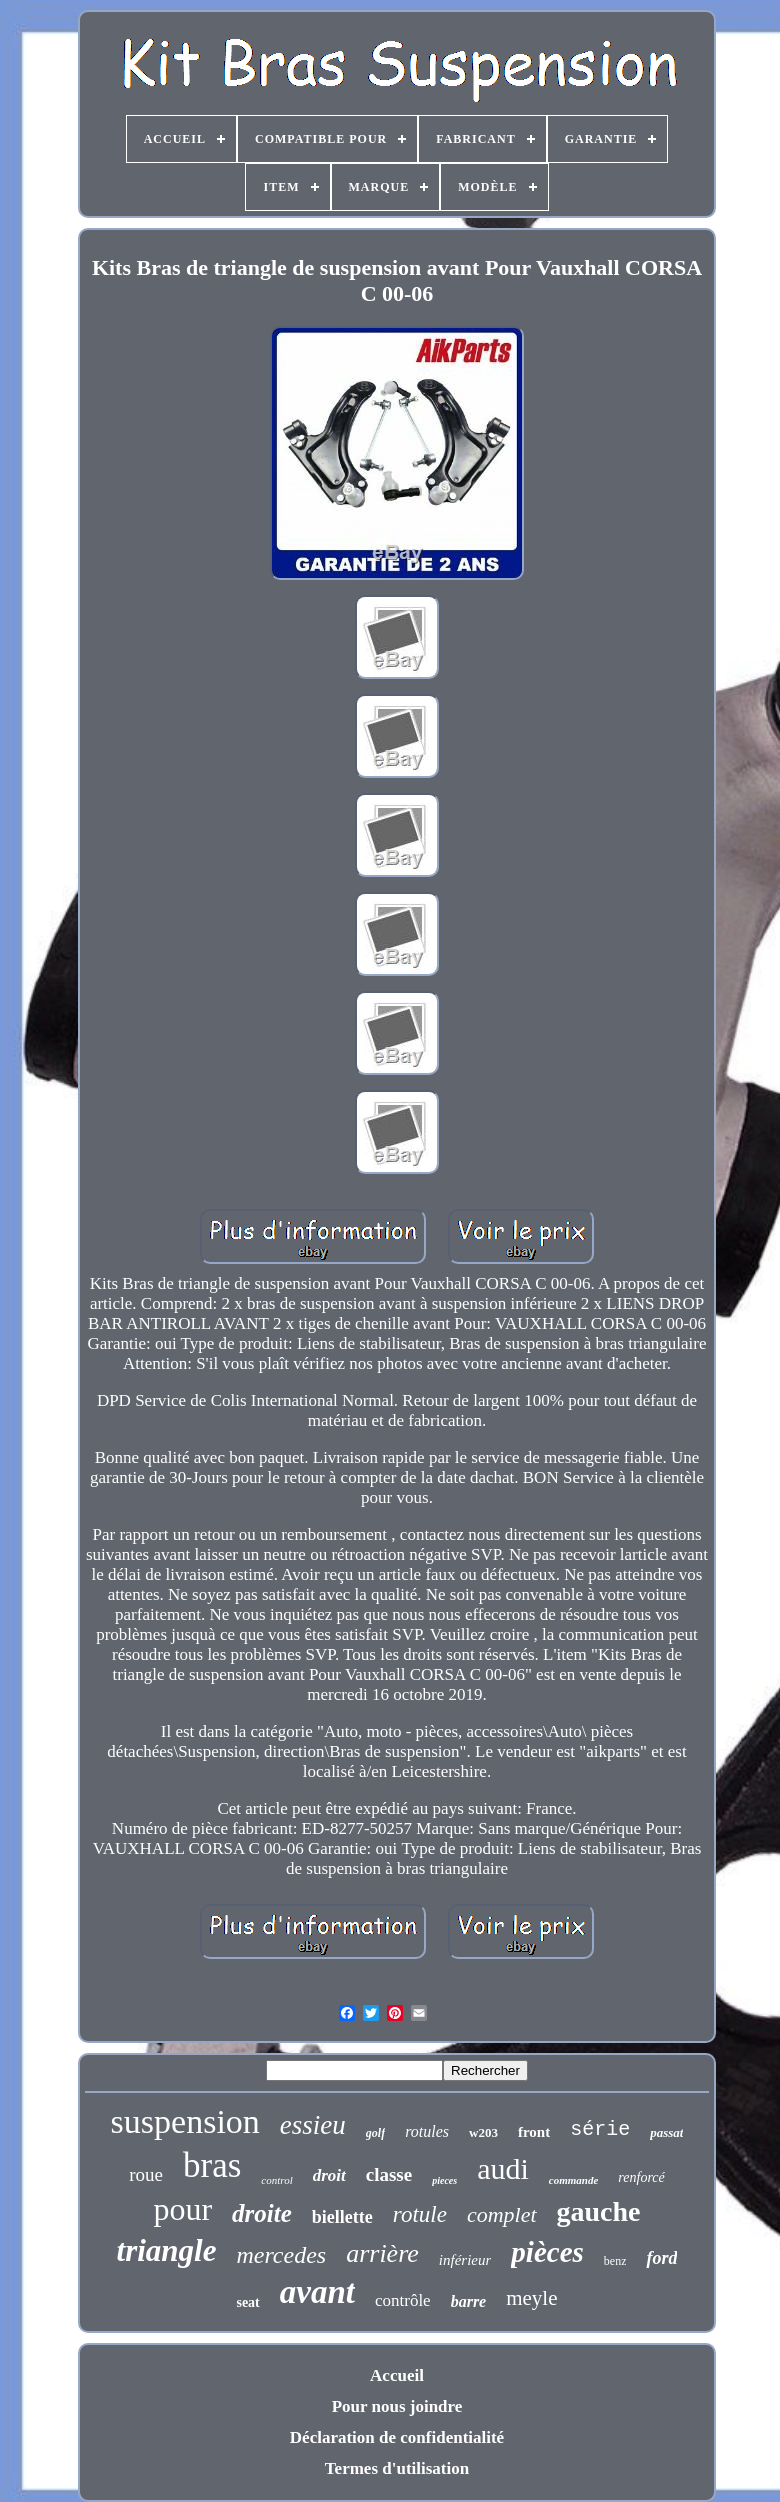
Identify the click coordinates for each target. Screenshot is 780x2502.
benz (615, 2261)
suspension (185, 2121)
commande (574, 2180)
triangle (167, 2250)
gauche (599, 2211)
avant (317, 2292)
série (600, 2129)
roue (146, 2174)
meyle (531, 2298)
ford (661, 2258)
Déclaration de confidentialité (397, 2437)
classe (389, 2174)
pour (182, 2209)
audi (503, 2168)
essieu (313, 2125)
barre (469, 2301)
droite (262, 2213)
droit (329, 2175)
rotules (427, 2131)
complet (502, 2214)
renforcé (641, 2177)
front (534, 2132)
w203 (483, 2132)
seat (247, 2302)
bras (212, 2165)
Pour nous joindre (397, 2406)
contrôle (403, 2300)
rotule (420, 2214)
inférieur (465, 2260)
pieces (444, 2180)
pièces (547, 2252)
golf (375, 2133)
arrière (382, 2253)
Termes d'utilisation (397, 2468)
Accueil (397, 2375)
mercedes (281, 2255)
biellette (342, 2217)
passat (666, 2132)
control (276, 2180)
